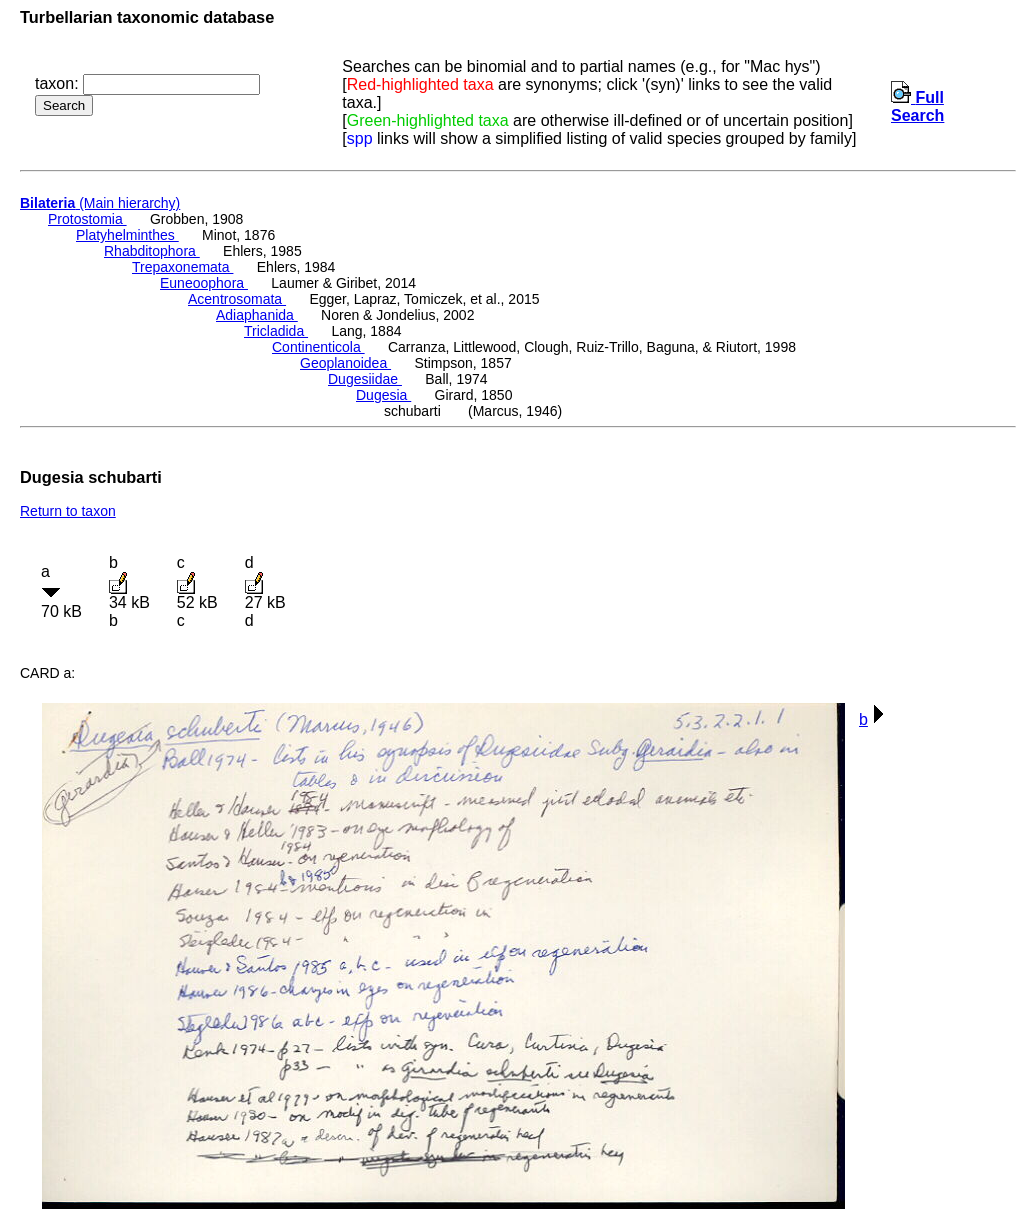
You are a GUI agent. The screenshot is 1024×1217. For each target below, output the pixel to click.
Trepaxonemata (182, 267)
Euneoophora (204, 283)
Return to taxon (68, 511)
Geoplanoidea (345, 363)
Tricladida (276, 331)
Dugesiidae (365, 379)
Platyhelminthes (127, 235)
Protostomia (87, 219)
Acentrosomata (237, 299)
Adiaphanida (257, 315)
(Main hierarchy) (100, 203)
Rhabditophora (152, 251)
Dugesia (383, 395)
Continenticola (318, 347)
